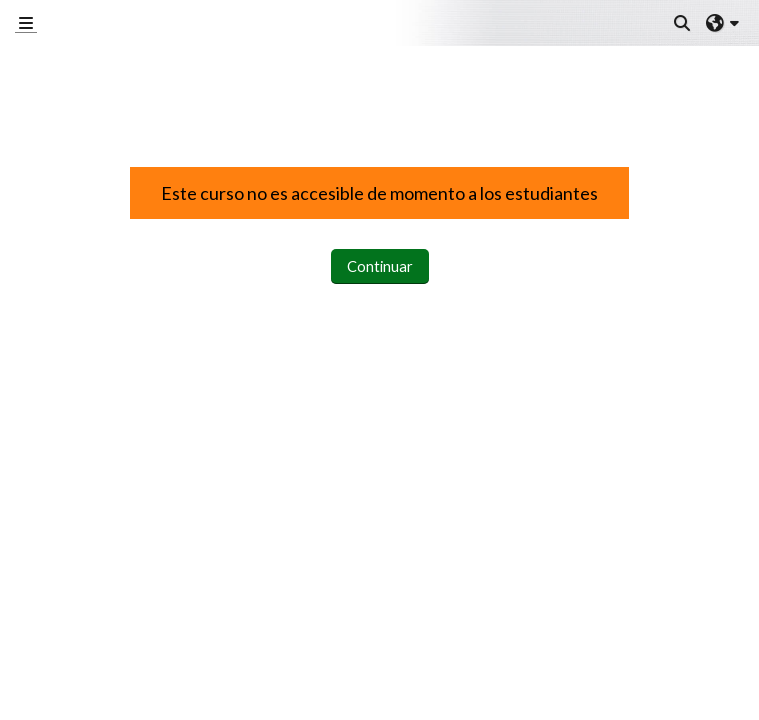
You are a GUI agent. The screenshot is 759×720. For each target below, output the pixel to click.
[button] (683, 23)
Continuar (380, 266)
